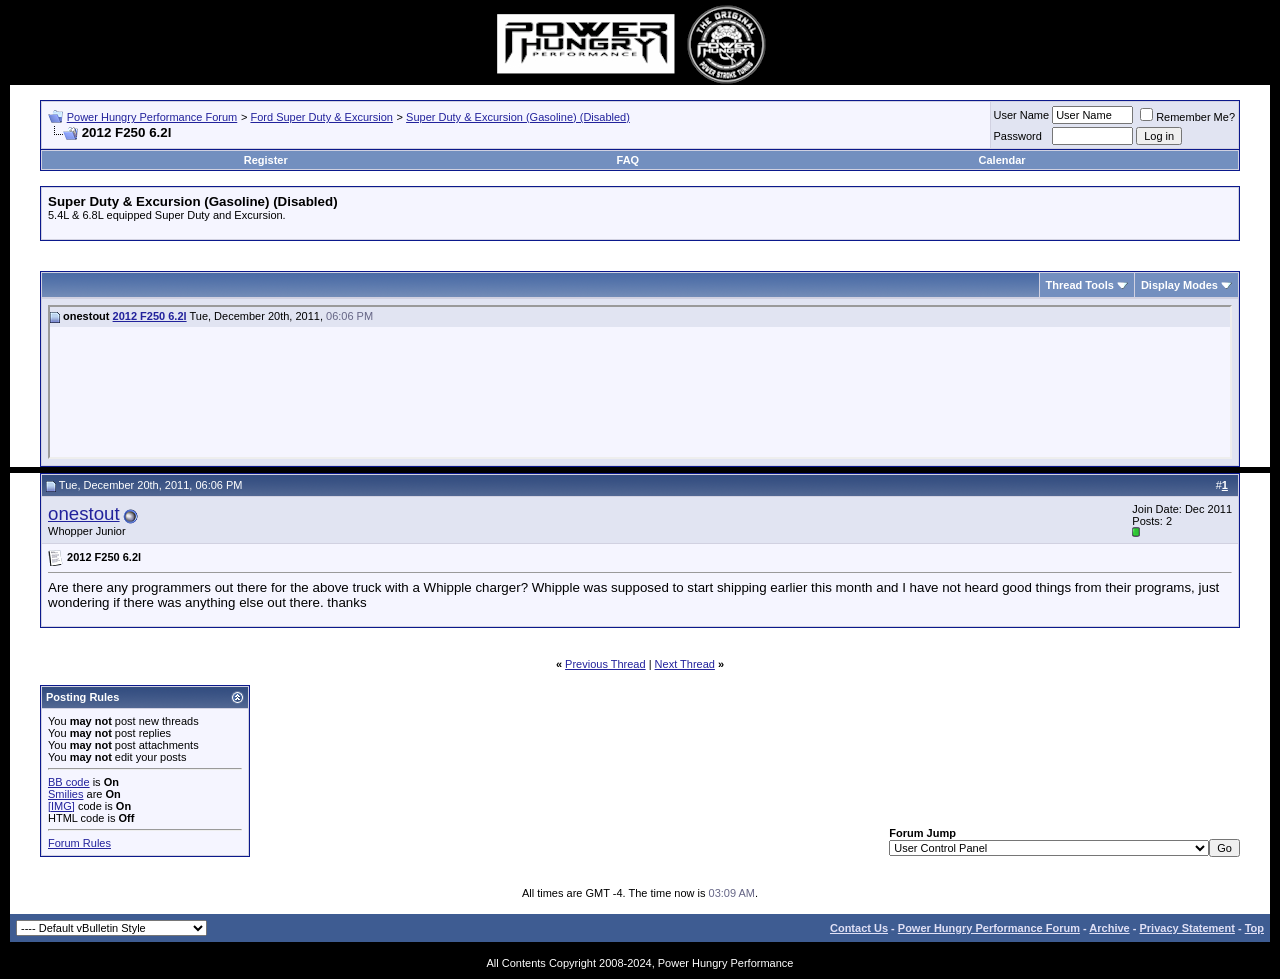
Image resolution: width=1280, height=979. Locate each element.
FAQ (628, 160)
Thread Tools (1080, 285)
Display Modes (1179, 285)
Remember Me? (1187, 117)
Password (1018, 136)
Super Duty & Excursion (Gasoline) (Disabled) (518, 117)
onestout (84, 513)
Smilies (65, 794)
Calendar (1002, 160)
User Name (1022, 115)
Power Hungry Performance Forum (152, 117)
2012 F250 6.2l (150, 316)
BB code (69, 782)
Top (1254, 928)
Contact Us (859, 928)
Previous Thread (605, 664)
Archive (1109, 928)
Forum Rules (79, 843)
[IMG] (61, 806)
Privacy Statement (1186, 928)
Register (266, 160)
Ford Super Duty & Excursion (321, 117)
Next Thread (685, 664)
